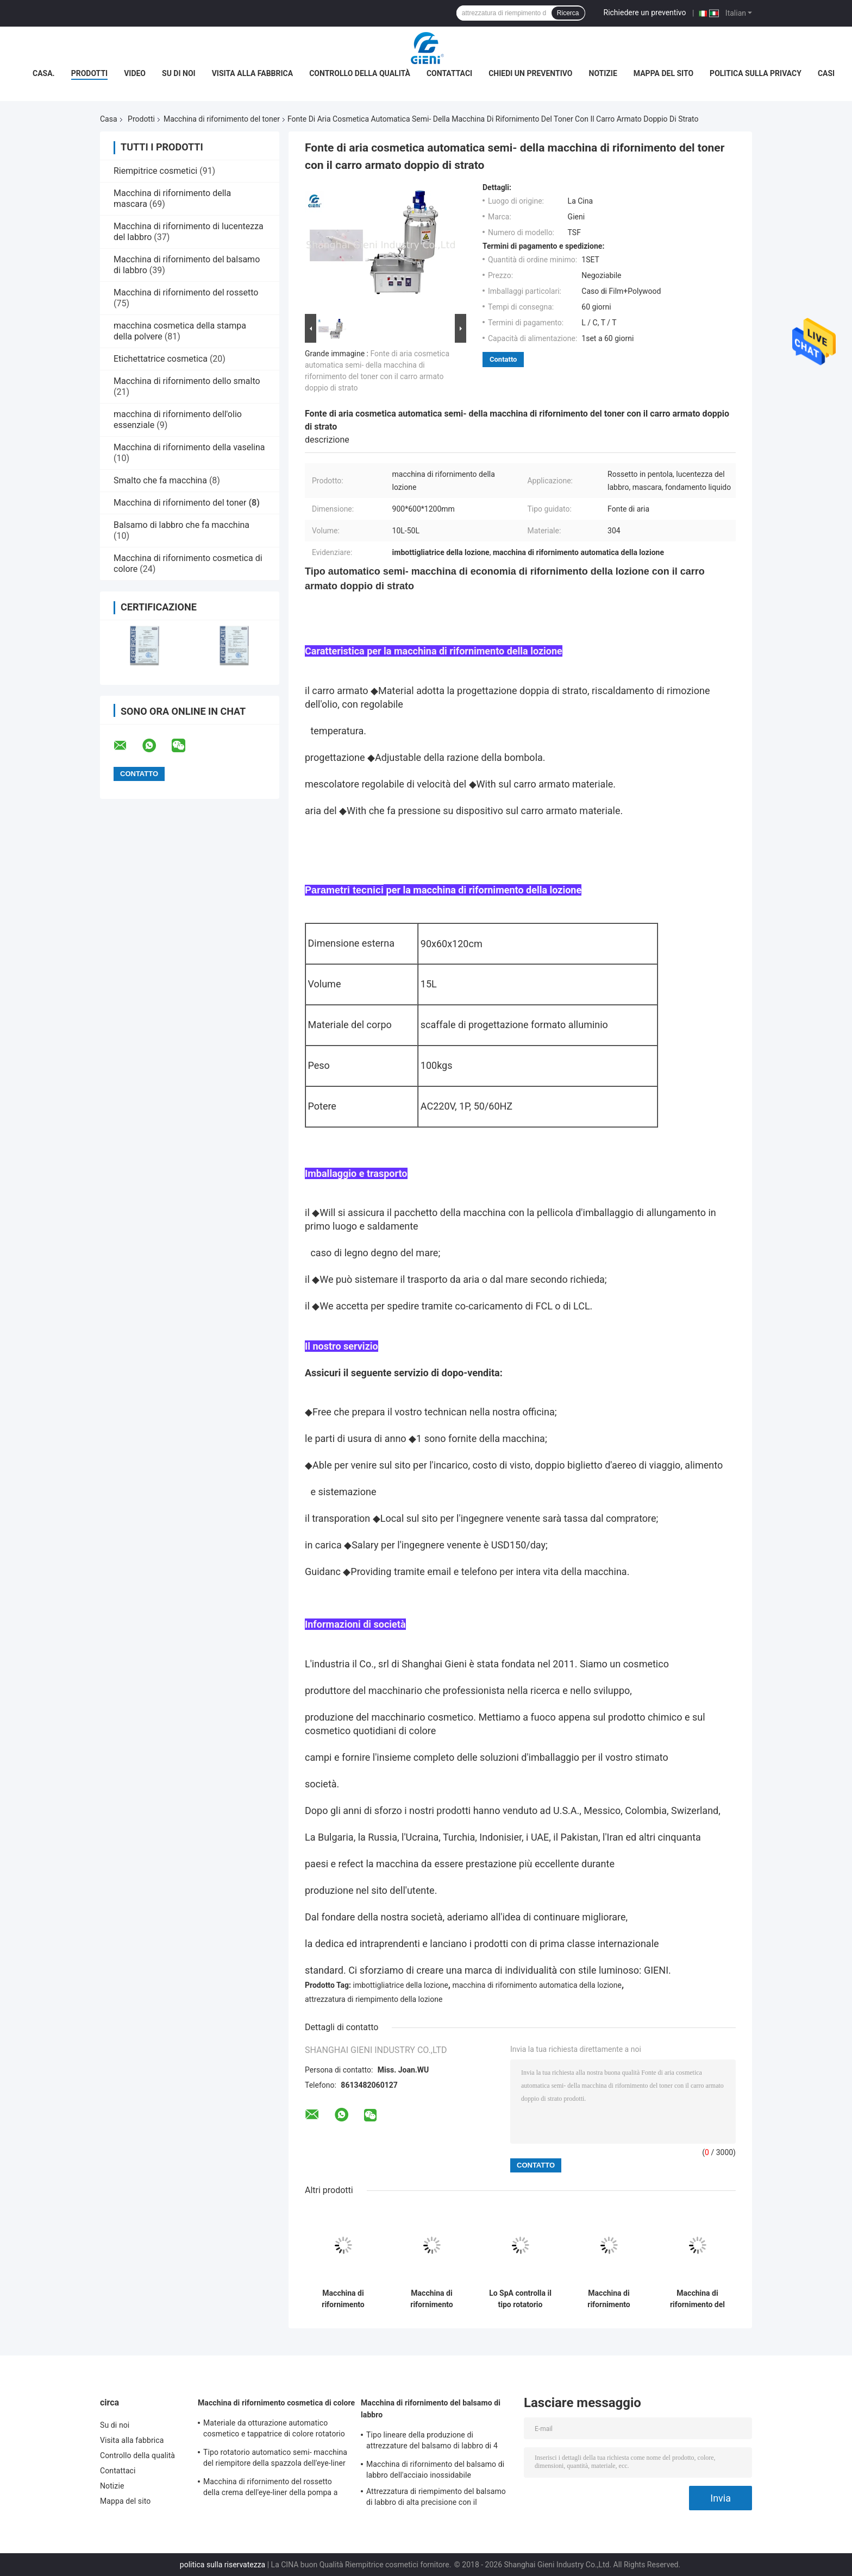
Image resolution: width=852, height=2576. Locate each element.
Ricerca (568, 13)
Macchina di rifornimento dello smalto (187, 381)
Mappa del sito (663, 73)
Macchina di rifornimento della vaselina (189, 447)
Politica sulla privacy (755, 73)
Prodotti (89, 73)
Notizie (603, 73)
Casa (108, 119)
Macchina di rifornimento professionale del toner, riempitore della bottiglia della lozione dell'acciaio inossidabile (432, 2299)
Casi (826, 73)
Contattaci (449, 73)
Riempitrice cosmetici (155, 171)
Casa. (44, 73)
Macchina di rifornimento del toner (222, 119)
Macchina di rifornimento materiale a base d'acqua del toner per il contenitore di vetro (609, 2299)
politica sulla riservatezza (222, 2564)
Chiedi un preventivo (530, 73)
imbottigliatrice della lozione (400, 1985)
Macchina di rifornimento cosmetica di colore (276, 2402)
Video (135, 73)
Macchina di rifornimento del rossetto (186, 292)
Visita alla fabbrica (252, 73)
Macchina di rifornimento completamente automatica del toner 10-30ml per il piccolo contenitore (343, 2299)
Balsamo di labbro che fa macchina (181, 525)
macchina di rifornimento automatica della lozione (537, 1985)
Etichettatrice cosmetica (161, 359)
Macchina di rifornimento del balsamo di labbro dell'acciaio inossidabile (435, 2469)
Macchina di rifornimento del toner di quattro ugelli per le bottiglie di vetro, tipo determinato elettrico (697, 2299)
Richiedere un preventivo (645, 12)
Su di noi (179, 73)
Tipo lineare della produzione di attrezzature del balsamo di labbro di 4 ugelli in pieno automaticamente (432, 2441)
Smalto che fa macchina (160, 480)
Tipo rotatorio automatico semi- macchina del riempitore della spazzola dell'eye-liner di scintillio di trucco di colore (275, 2459)
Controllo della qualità (359, 73)
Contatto (503, 359)
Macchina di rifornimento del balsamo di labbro (430, 2408)
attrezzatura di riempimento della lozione (373, 1999)
